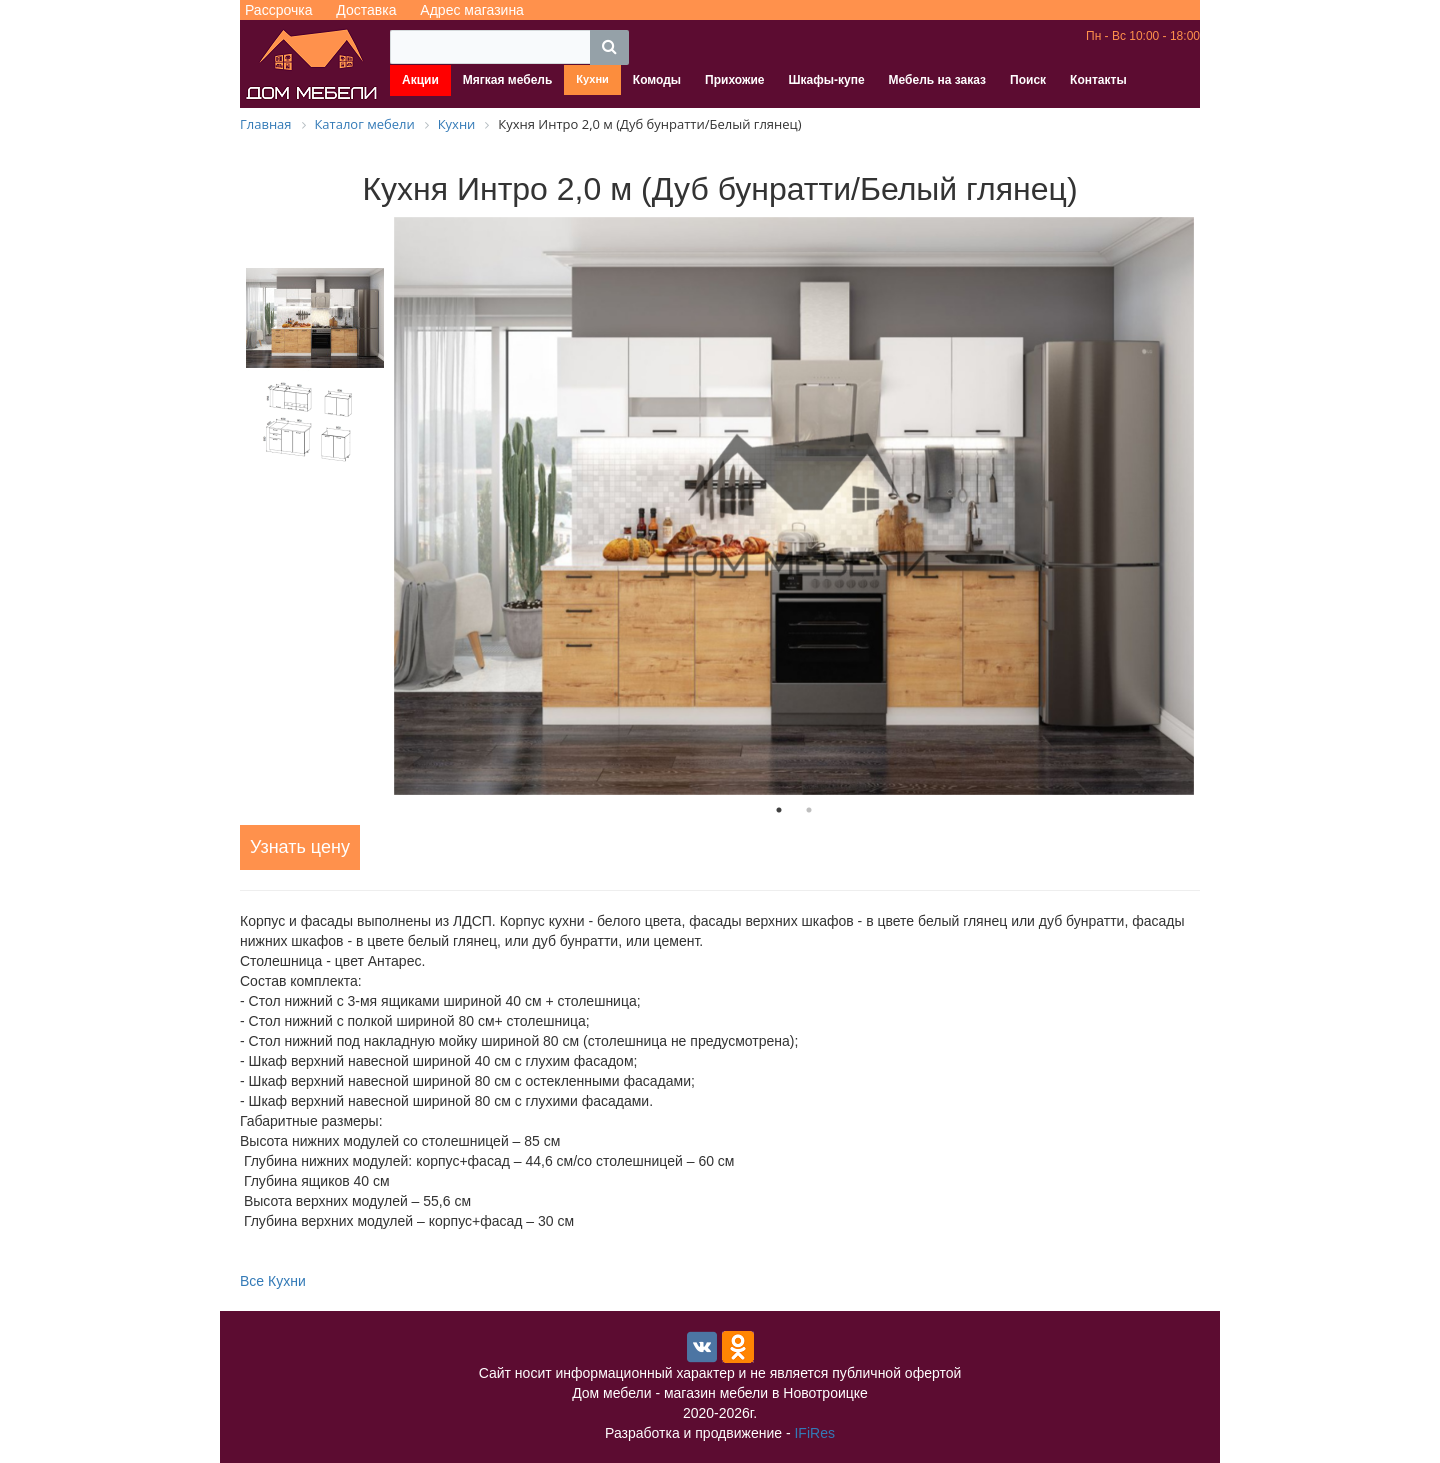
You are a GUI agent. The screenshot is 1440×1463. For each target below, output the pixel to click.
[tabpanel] (794, 506)
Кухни (592, 79)
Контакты (1098, 80)
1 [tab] (779, 810)
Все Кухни (273, 1281)
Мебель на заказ (937, 80)
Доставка (366, 10)
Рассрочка (278, 10)
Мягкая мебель (508, 80)
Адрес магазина (472, 10)
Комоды (657, 80)
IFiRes (814, 1433)
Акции (420, 80)
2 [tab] (809, 810)
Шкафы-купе (827, 80)
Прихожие (734, 80)
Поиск (1028, 80)
